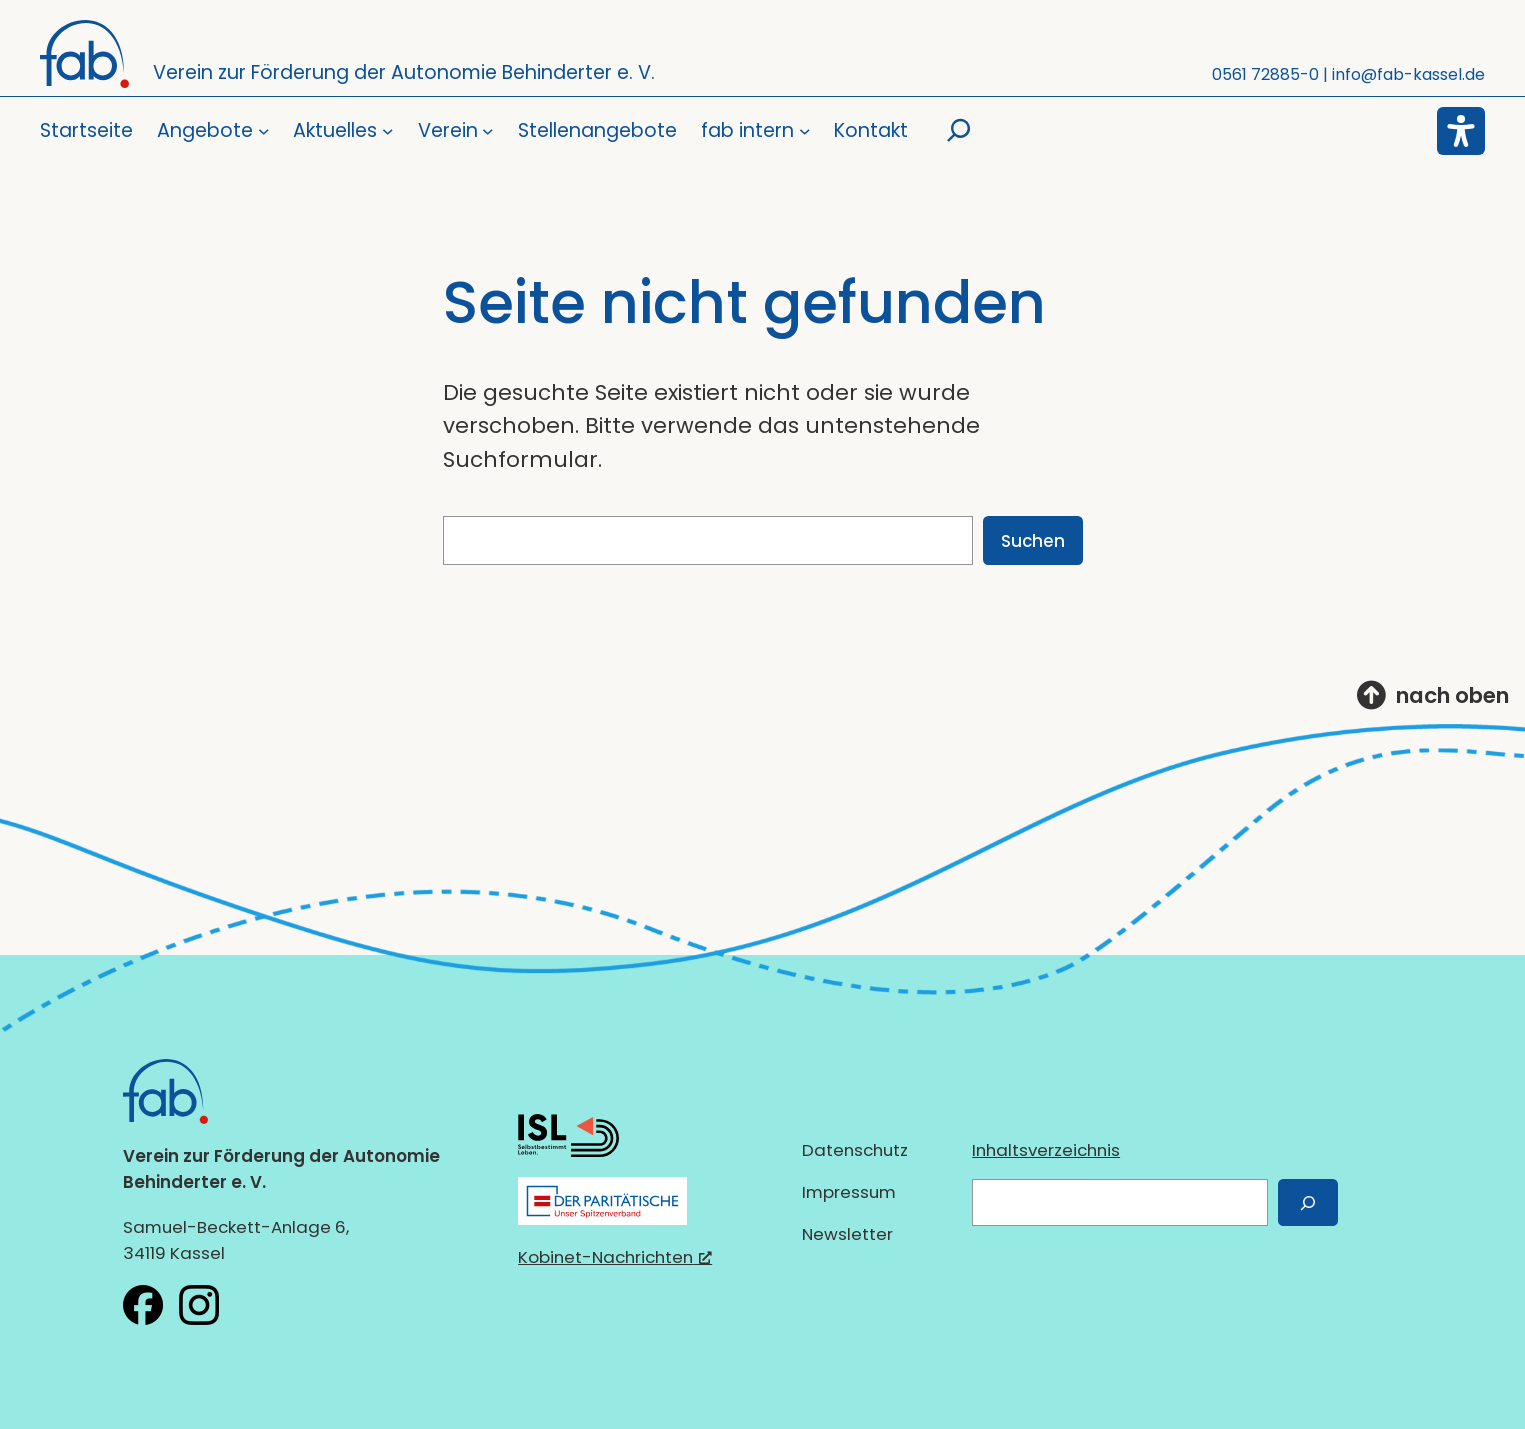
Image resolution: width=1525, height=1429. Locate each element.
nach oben (1452, 695)
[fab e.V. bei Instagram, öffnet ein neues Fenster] (199, 1305)
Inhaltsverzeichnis (1046, 1150)
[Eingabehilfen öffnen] (1461, 131)
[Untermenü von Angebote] (213, 131)
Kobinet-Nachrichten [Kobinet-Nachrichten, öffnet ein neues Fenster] (615, 1257)
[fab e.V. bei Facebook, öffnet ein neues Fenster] (143, 1305)
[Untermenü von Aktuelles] (343, 131)
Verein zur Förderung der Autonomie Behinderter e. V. (404, 72)
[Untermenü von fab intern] (755, 131)
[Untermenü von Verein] (456, 131)
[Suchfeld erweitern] (959, 131)
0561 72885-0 (1265, 74)
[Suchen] (1308, 1202)
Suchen (1033, 541)
